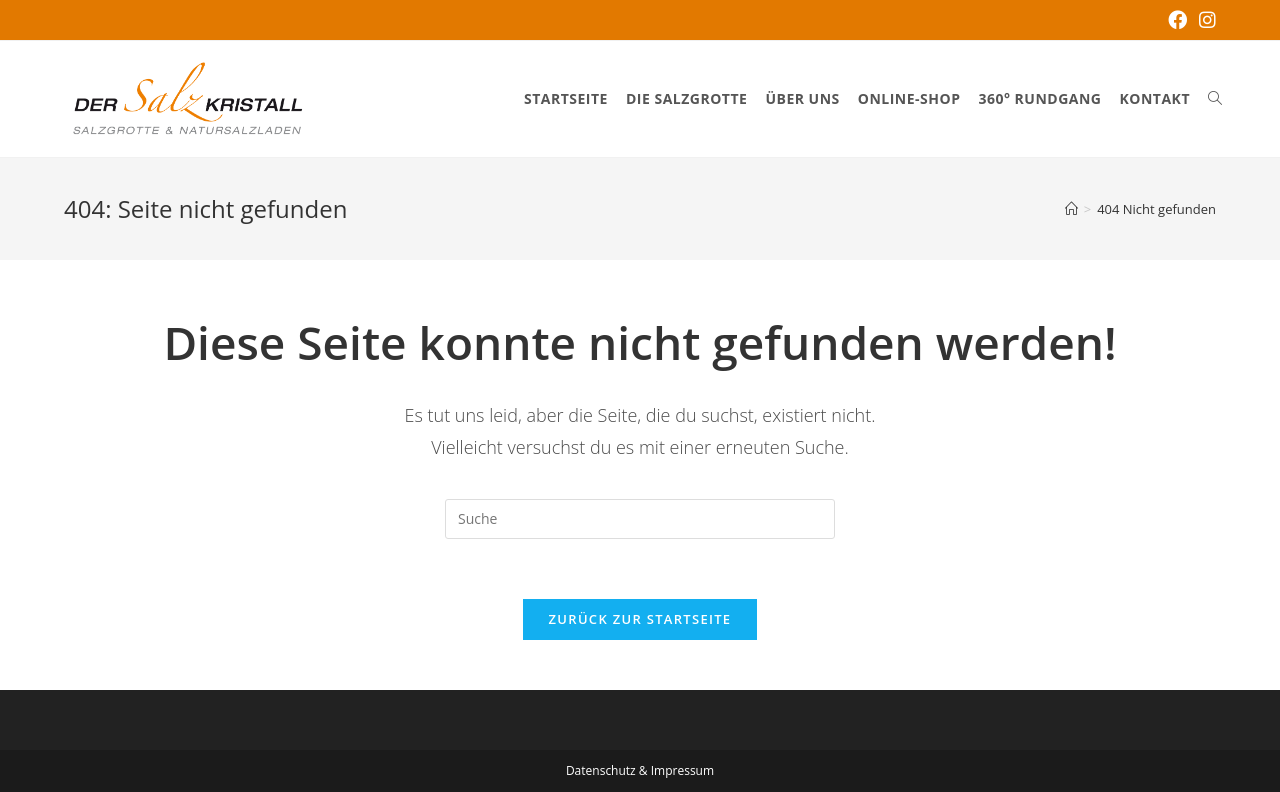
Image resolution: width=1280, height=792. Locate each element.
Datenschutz (601, 770)
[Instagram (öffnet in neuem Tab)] (1204, 20)
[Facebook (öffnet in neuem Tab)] (1177, 20)
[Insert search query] (640, 519)
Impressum (682, 770)
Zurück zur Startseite (640, 619)
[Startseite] (1071, 209)
